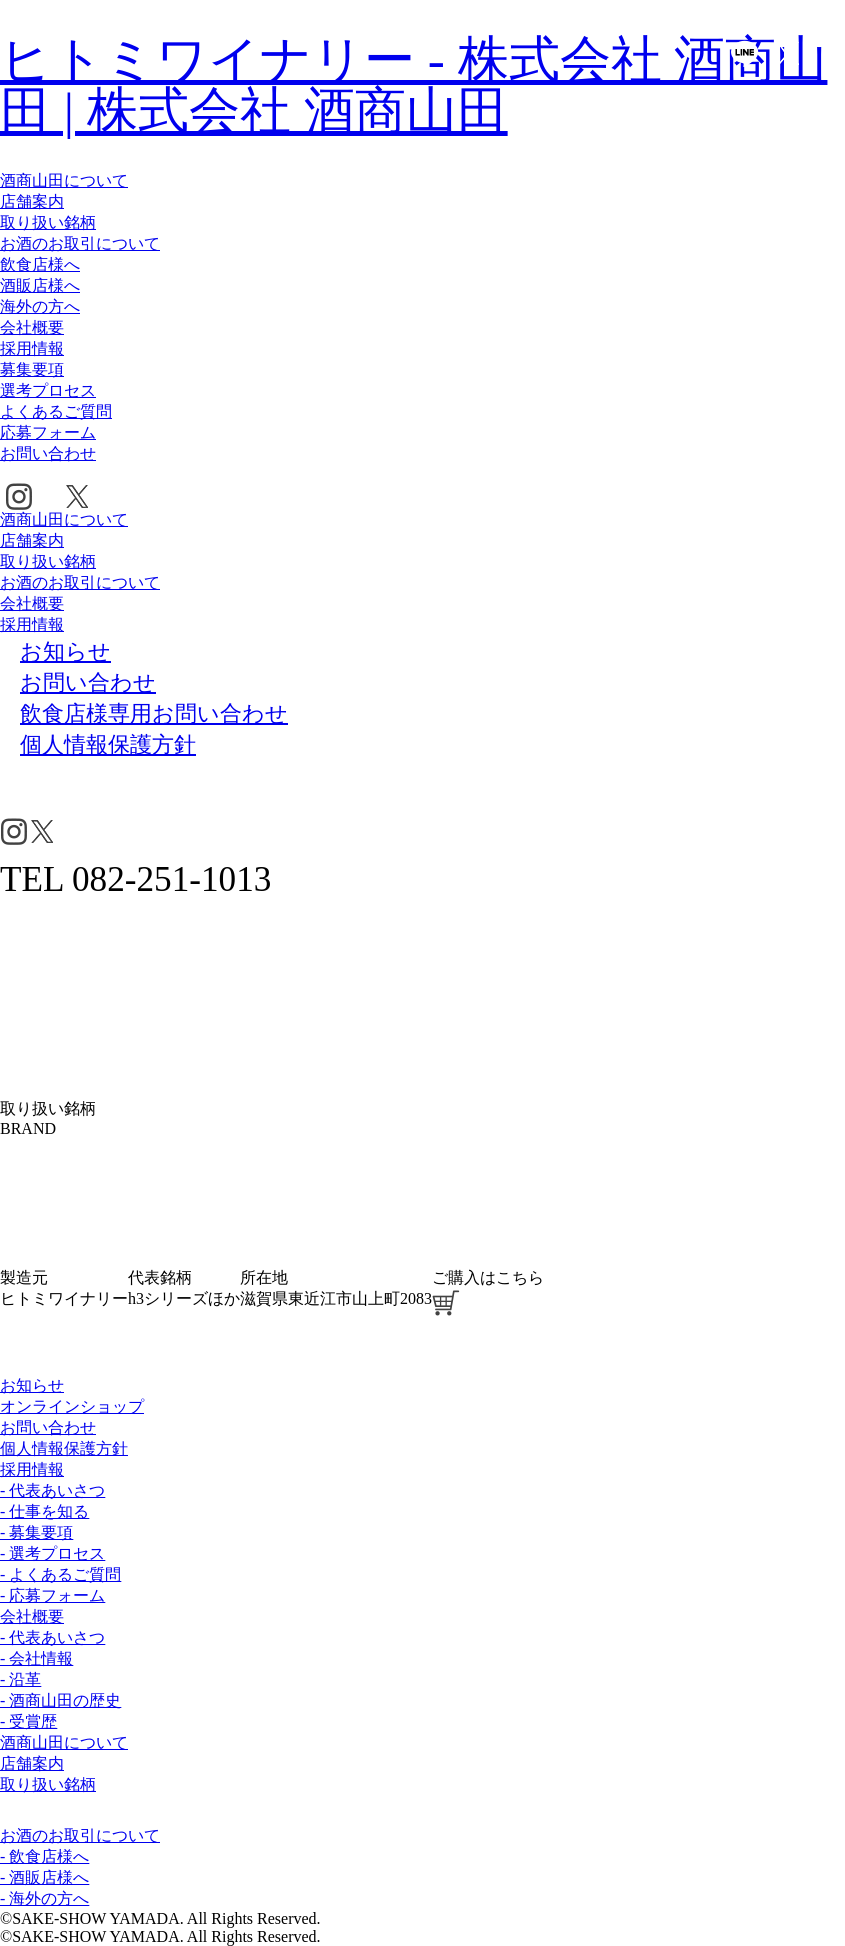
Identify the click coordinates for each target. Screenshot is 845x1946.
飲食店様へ (40, 264)
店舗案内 (32, 201)
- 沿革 (20, 1679)
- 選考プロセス (52, 1553)
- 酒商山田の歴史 (60, 1700)
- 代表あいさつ (52, 1490)
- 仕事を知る (44, 1511)
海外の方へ (40, 306)
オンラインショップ (72, 1406)
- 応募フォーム (52, 1595)
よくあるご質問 (56, 411)
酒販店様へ (40, 285)
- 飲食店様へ (44, 1856)
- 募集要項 (36, 1532)
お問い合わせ (48, 453)
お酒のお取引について (80, 243)
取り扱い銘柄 (48, 222)
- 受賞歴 (28, 1721)
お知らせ (32, 1385)
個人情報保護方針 (64, 1448)
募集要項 (32, 369)
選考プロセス (48, 390)
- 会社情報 (36, 1658)
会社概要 (32, 327)
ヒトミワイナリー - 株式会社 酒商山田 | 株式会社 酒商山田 (413, 85)
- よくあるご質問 (60, 1574)
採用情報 (32, 348)
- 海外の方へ (44, 1898)
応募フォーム (48, 432)
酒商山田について (64, 180)
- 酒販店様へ (44, 1877)
